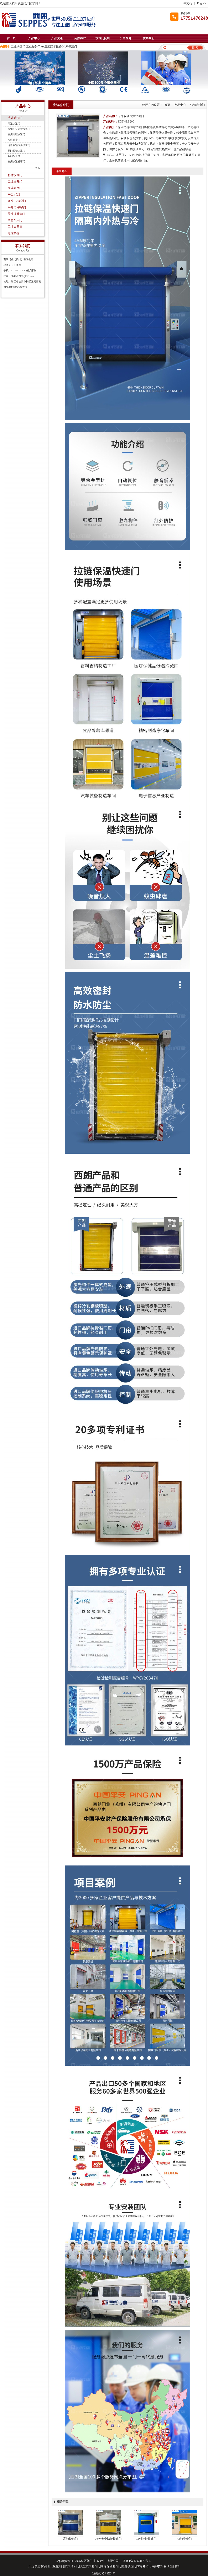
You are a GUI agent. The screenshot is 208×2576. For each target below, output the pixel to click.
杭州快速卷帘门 (16, 161)
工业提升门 (15, 181)
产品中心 (34, 38)
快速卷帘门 (15, 117)
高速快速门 (14, 123)
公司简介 (125, 38)
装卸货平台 (14, 156)
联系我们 (148, 38)
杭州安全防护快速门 (19, 129)
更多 (37, 167)
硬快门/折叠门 (17, 201)
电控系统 (13, 233)
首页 (167, 104)
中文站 (187, 3)
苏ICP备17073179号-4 (137, 2560)
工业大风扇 (15, 226)
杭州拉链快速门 (16, 134)
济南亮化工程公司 (104, 2573)
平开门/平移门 (17, 207)
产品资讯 (57, 38)
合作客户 (80, 38)
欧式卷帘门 (15, 188)
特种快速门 (15, 175)
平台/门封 (14, 194)
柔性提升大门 (16, 213)
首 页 (11, 38)
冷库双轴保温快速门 (19, 145)
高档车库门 (15, 220)
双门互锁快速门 (16, 150)
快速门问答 (102, 38)
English (201, 3)
